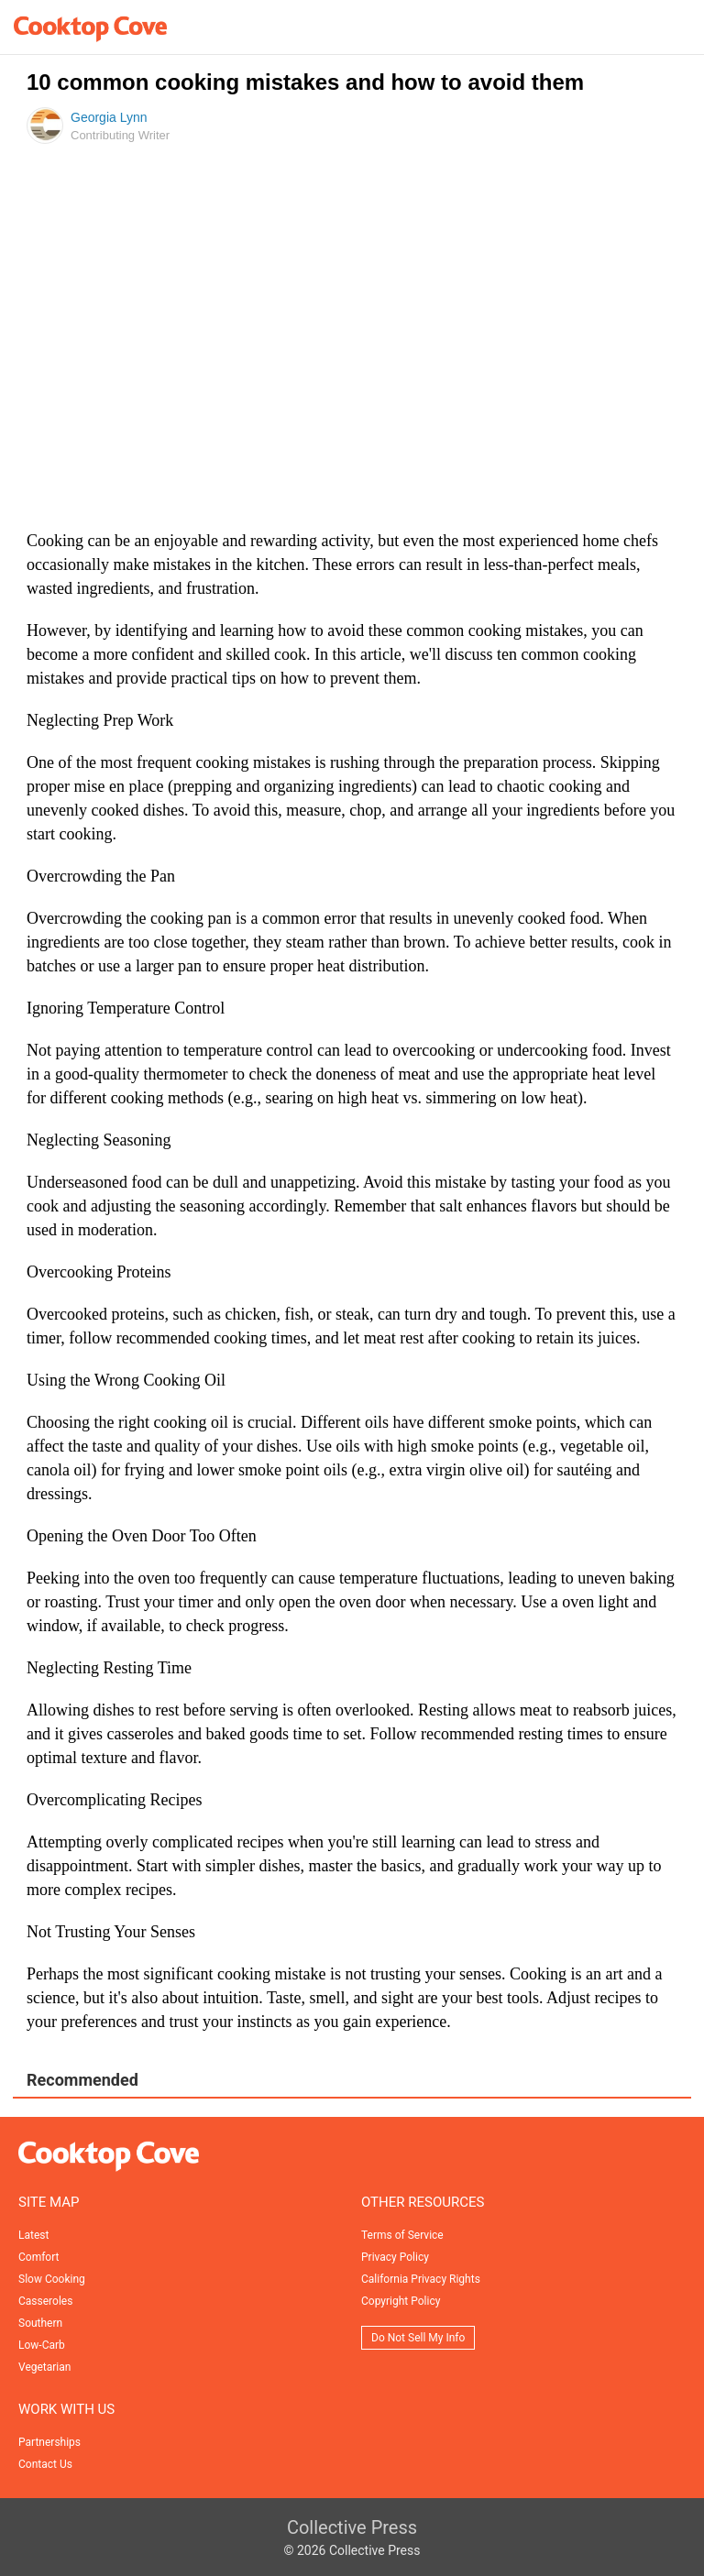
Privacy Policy (395, 2257)
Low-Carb (41, 2345)
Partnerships (49, 2442)
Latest (33, 2235)
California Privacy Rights (420, 2279)
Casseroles (45, 2301)
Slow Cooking (51, 2279)
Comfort (38, 2257)
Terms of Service (402, 2235)
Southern (40, 2323)
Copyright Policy (400, 2301)
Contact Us (45, 2464)
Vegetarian (44, 2367)
